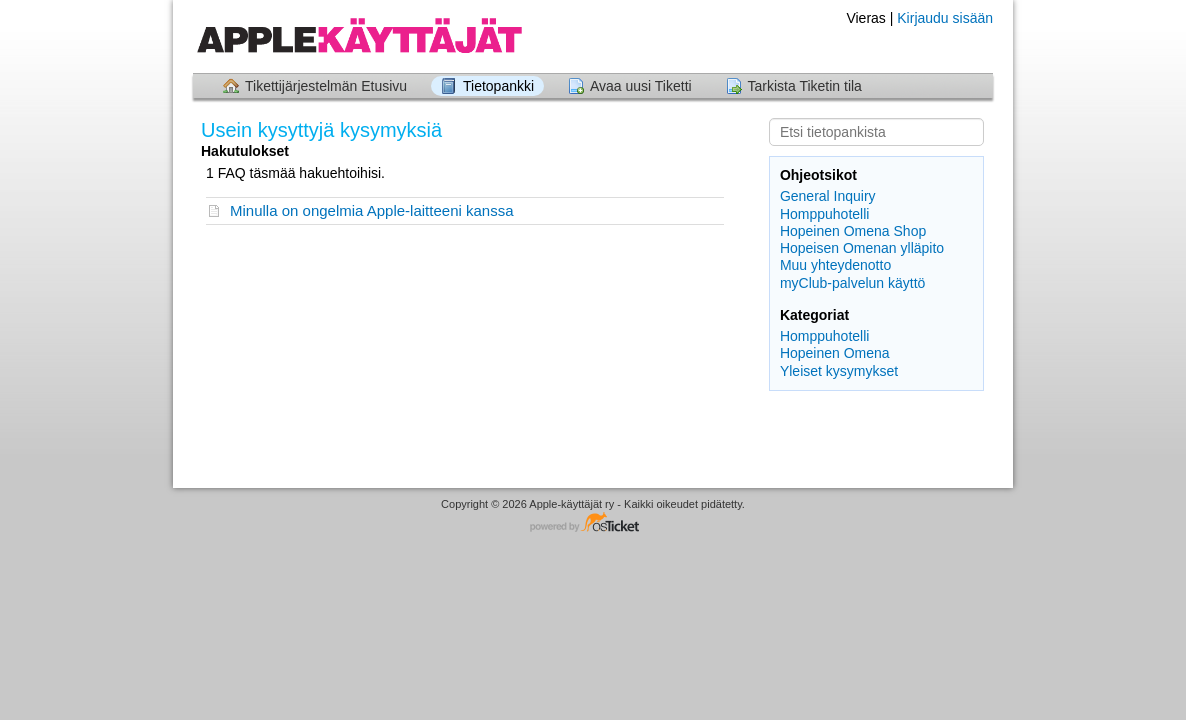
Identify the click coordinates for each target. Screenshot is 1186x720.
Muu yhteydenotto (835, 265)
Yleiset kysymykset (839, 371)
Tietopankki (498, 86)
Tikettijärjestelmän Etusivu (326, 86)
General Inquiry (828, 196)
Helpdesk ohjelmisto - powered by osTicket (593, 523)
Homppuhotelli (825, 214)
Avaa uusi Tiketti (641, 86)
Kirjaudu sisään (945, 18)
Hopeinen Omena (835, 353)
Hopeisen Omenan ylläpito (862, 248)
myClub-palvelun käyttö (853, 283)
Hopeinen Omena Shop (853, 231)
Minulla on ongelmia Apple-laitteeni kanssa (372, 210)
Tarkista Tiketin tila (805, 86)
